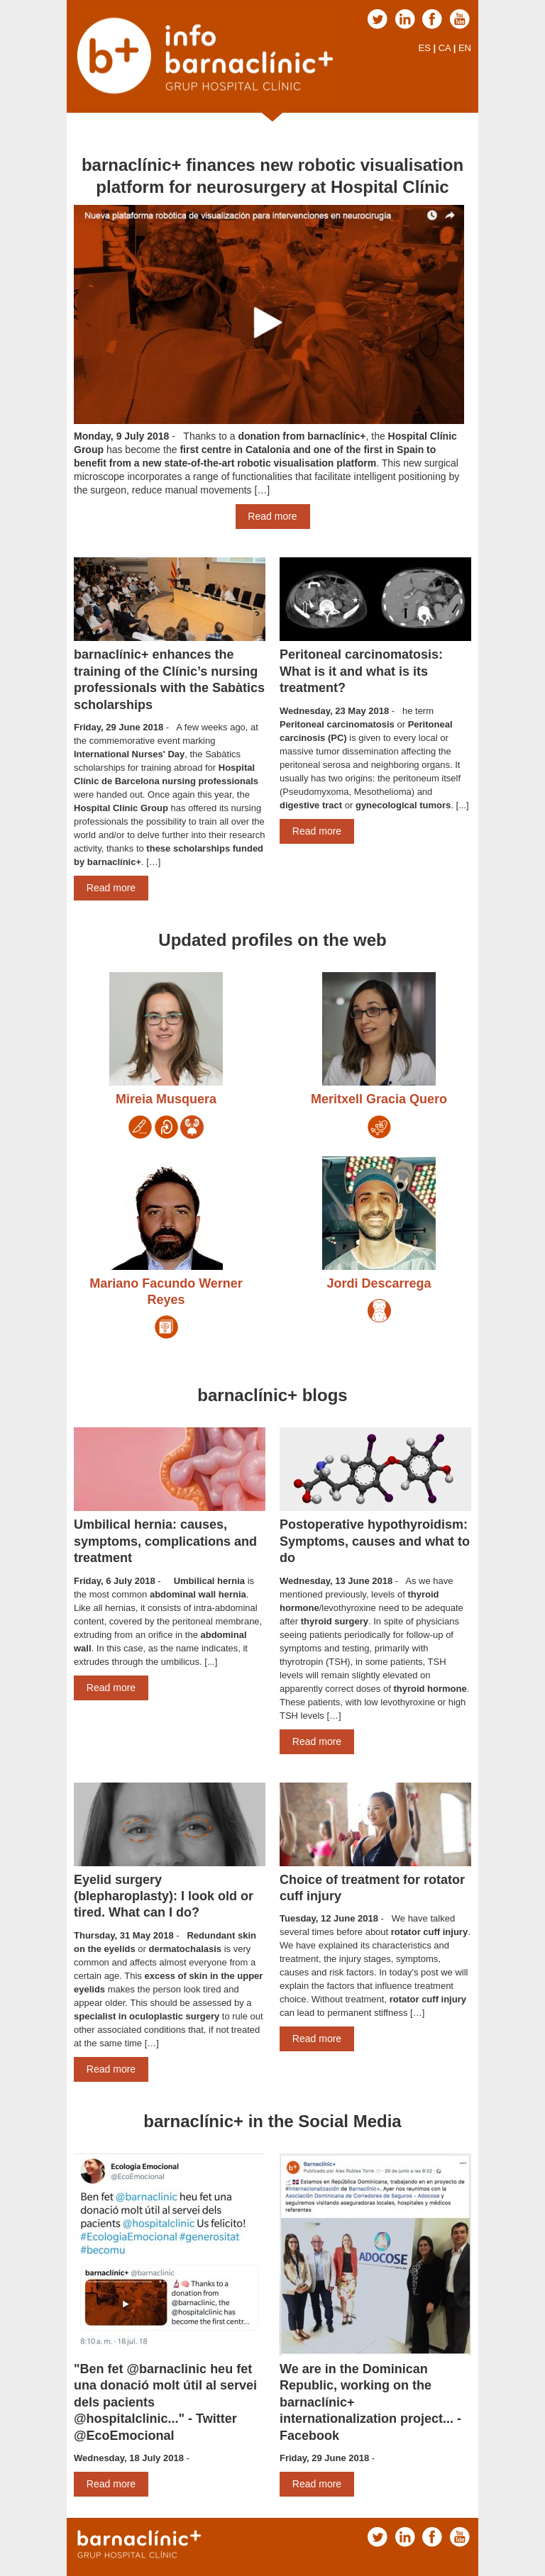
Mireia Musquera (166, 1099)
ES (424, 48)
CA (445, 48)
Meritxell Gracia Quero (379, 1099)
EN (464, 48)
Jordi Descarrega (378, 1283)
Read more (272, 516)
